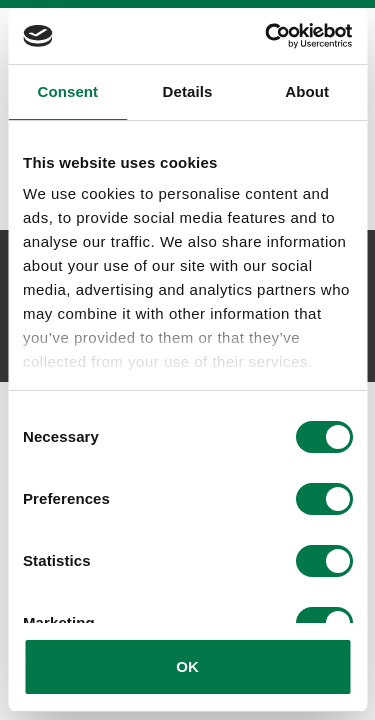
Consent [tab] (67, 91)
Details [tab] (188, 91)
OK (187, 666)
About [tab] (307, 91)
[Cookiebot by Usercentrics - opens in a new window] (267, 36)
